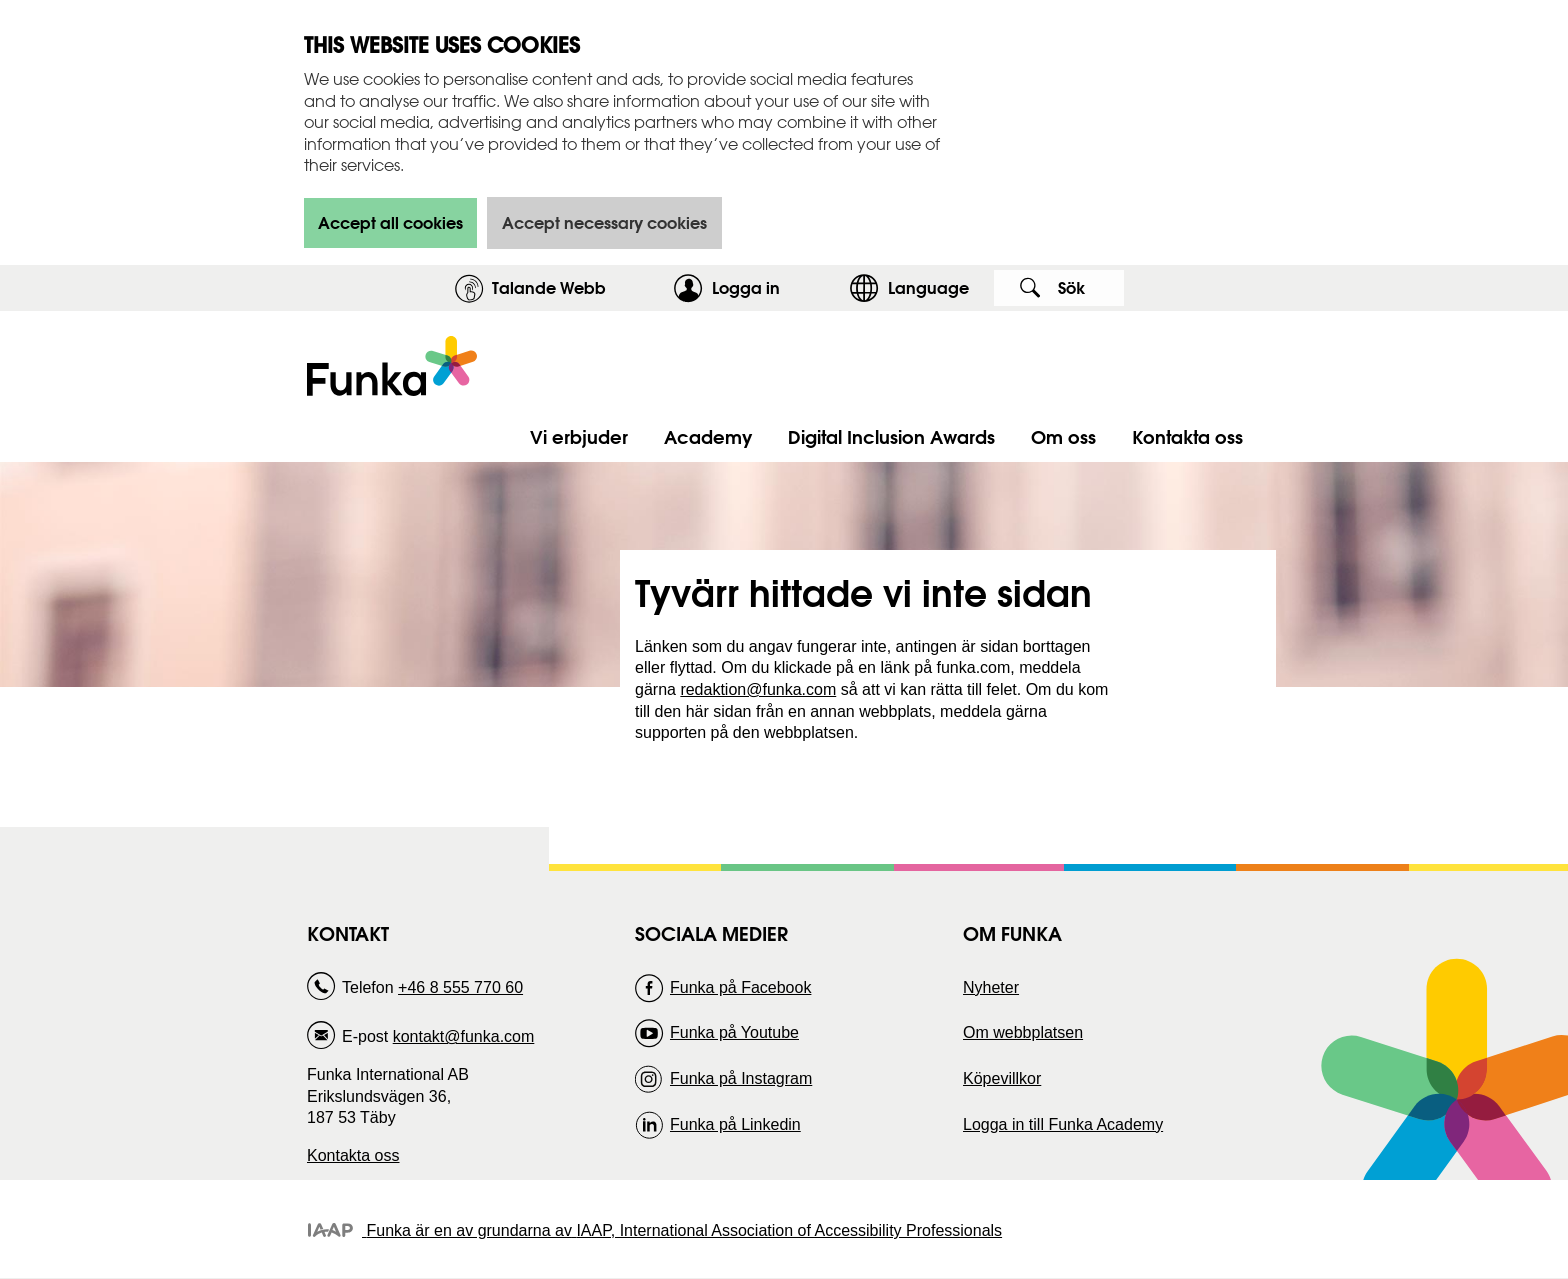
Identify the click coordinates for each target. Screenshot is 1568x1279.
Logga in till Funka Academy (1063, 1124)
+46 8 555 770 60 (460, 987)
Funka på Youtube (734, 1032)
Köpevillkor (1002, 1078)
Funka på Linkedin (735, 1124)
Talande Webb (549, 287)
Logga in (775, 287)
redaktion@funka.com (758, 689)
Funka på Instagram (741, 1078)
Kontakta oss (353, 1155)
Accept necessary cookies (604, 222)
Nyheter (991, 987)
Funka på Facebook (740, 987)
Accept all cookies (390, 222)
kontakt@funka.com (464, 1036)
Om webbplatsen (1023, 1032)
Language (928, 287)
